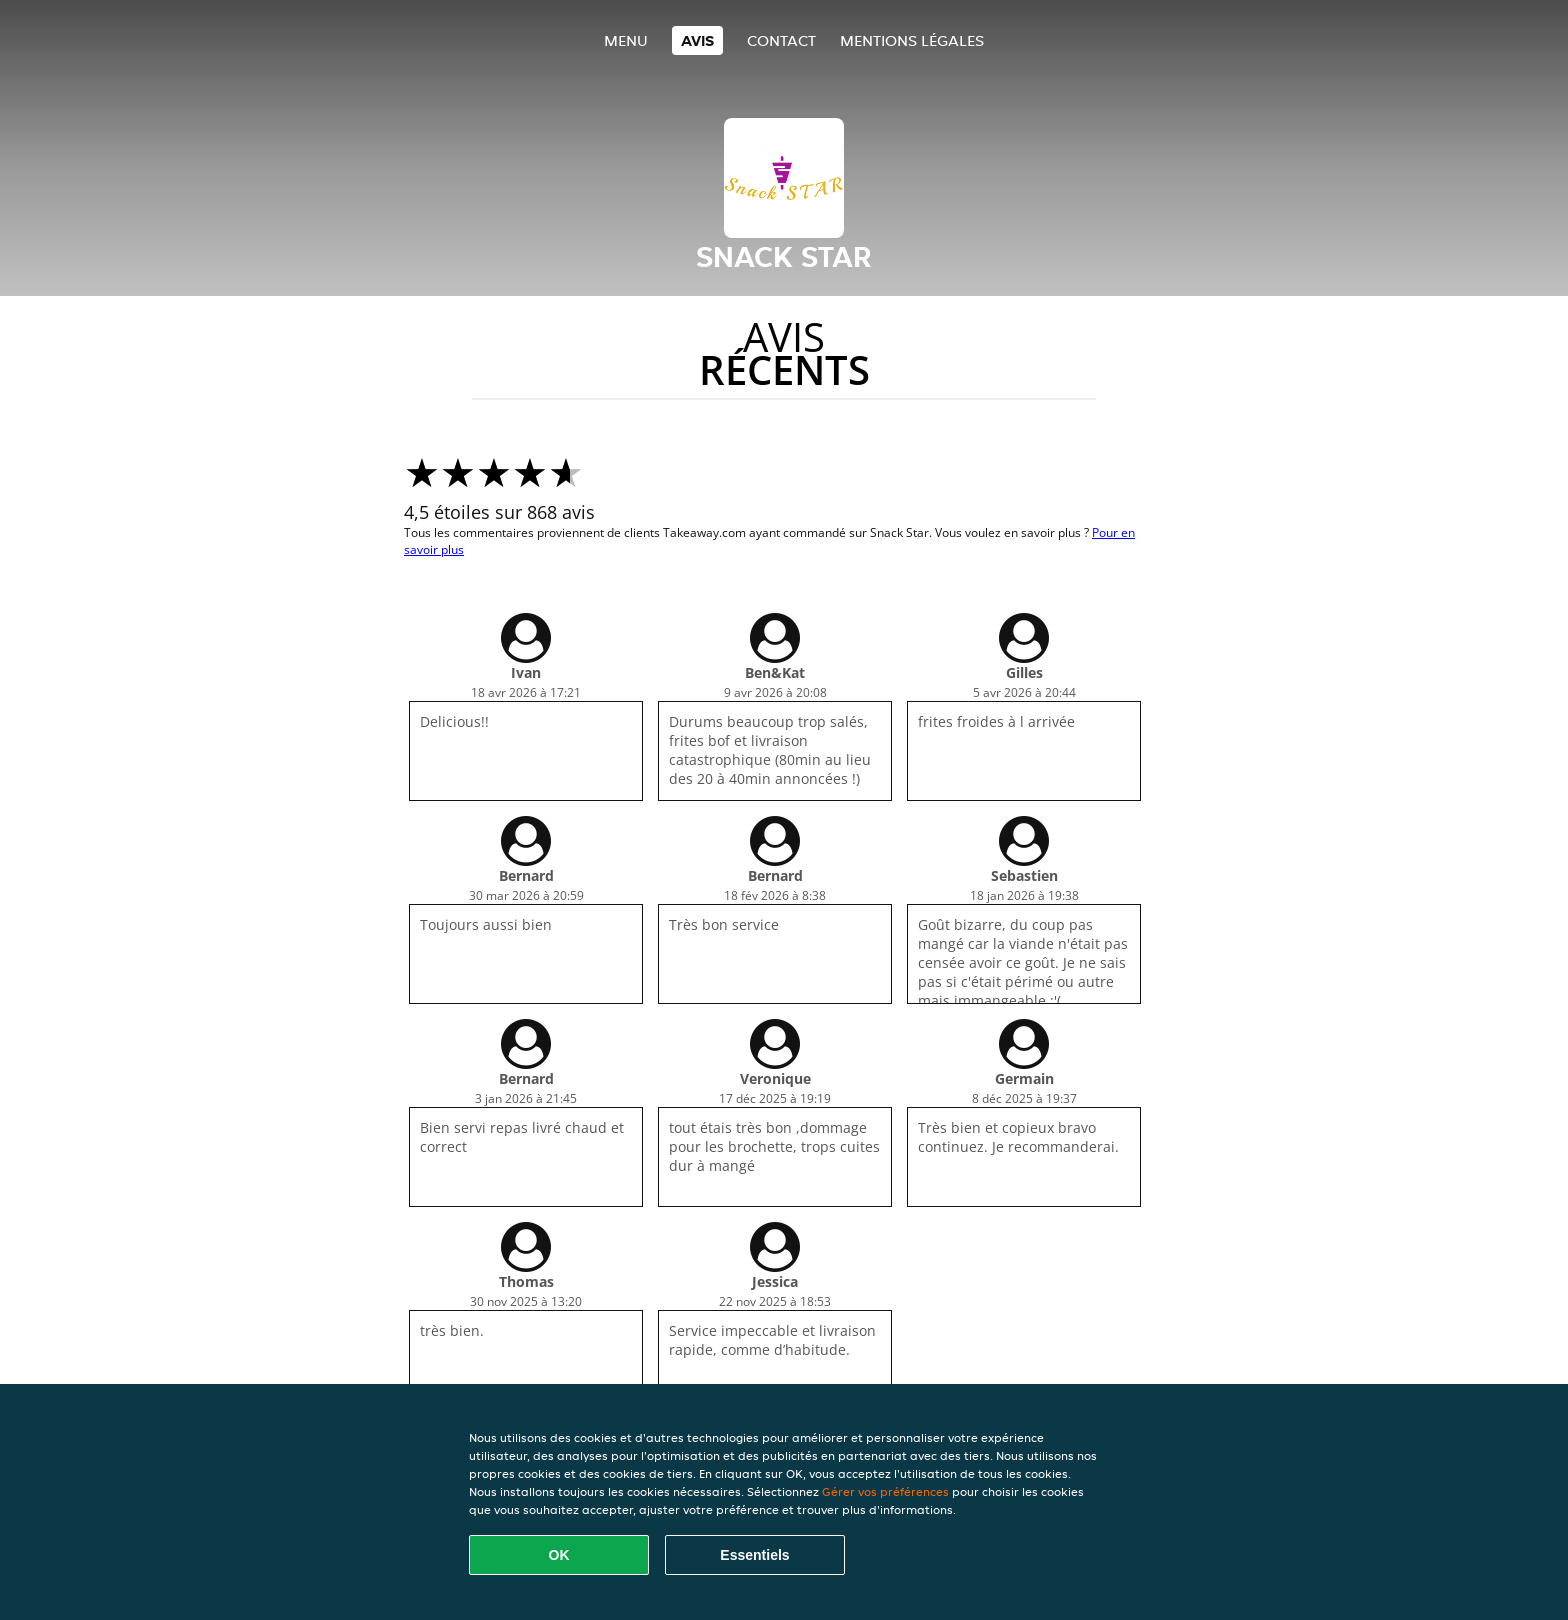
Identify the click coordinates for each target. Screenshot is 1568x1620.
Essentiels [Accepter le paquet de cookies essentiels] (754, 1555)
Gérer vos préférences (885, 1491)
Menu (626, 40)
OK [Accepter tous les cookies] (559, 1555)
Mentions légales (912, 40)
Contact (781, 40)
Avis (697, 40)
